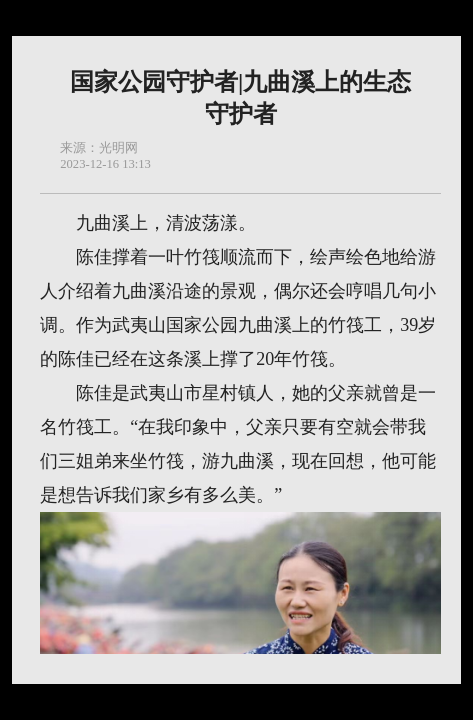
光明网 (118, 148)
